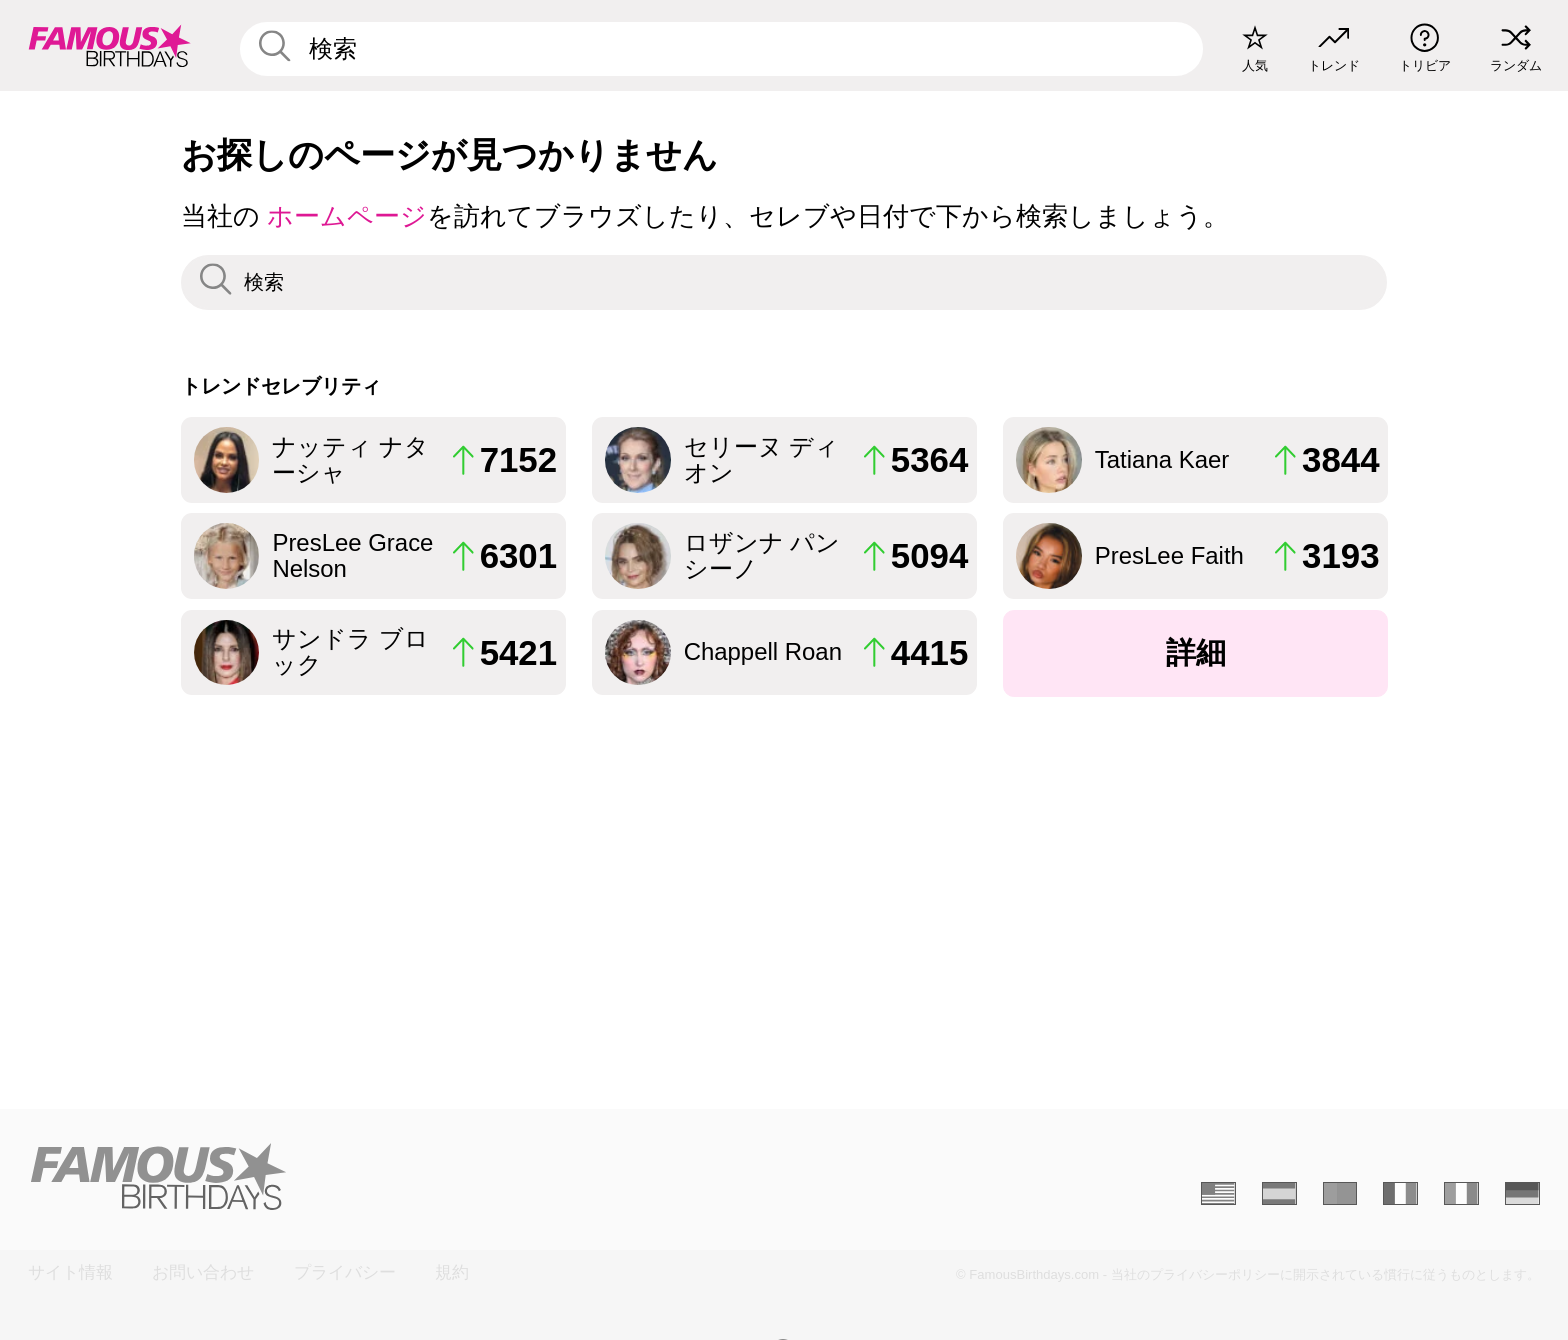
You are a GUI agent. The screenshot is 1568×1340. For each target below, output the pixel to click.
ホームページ (347, 216)
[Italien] (1461, 1194)
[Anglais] (1218, 1194)
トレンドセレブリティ (281, 386)
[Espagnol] (1279, 1194)
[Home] (399, 1176)
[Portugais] (1340, 1194)
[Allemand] (1522, 1194)
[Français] (1400, 1194)
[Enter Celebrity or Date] (722, 49)
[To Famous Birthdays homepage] (110, 45)
